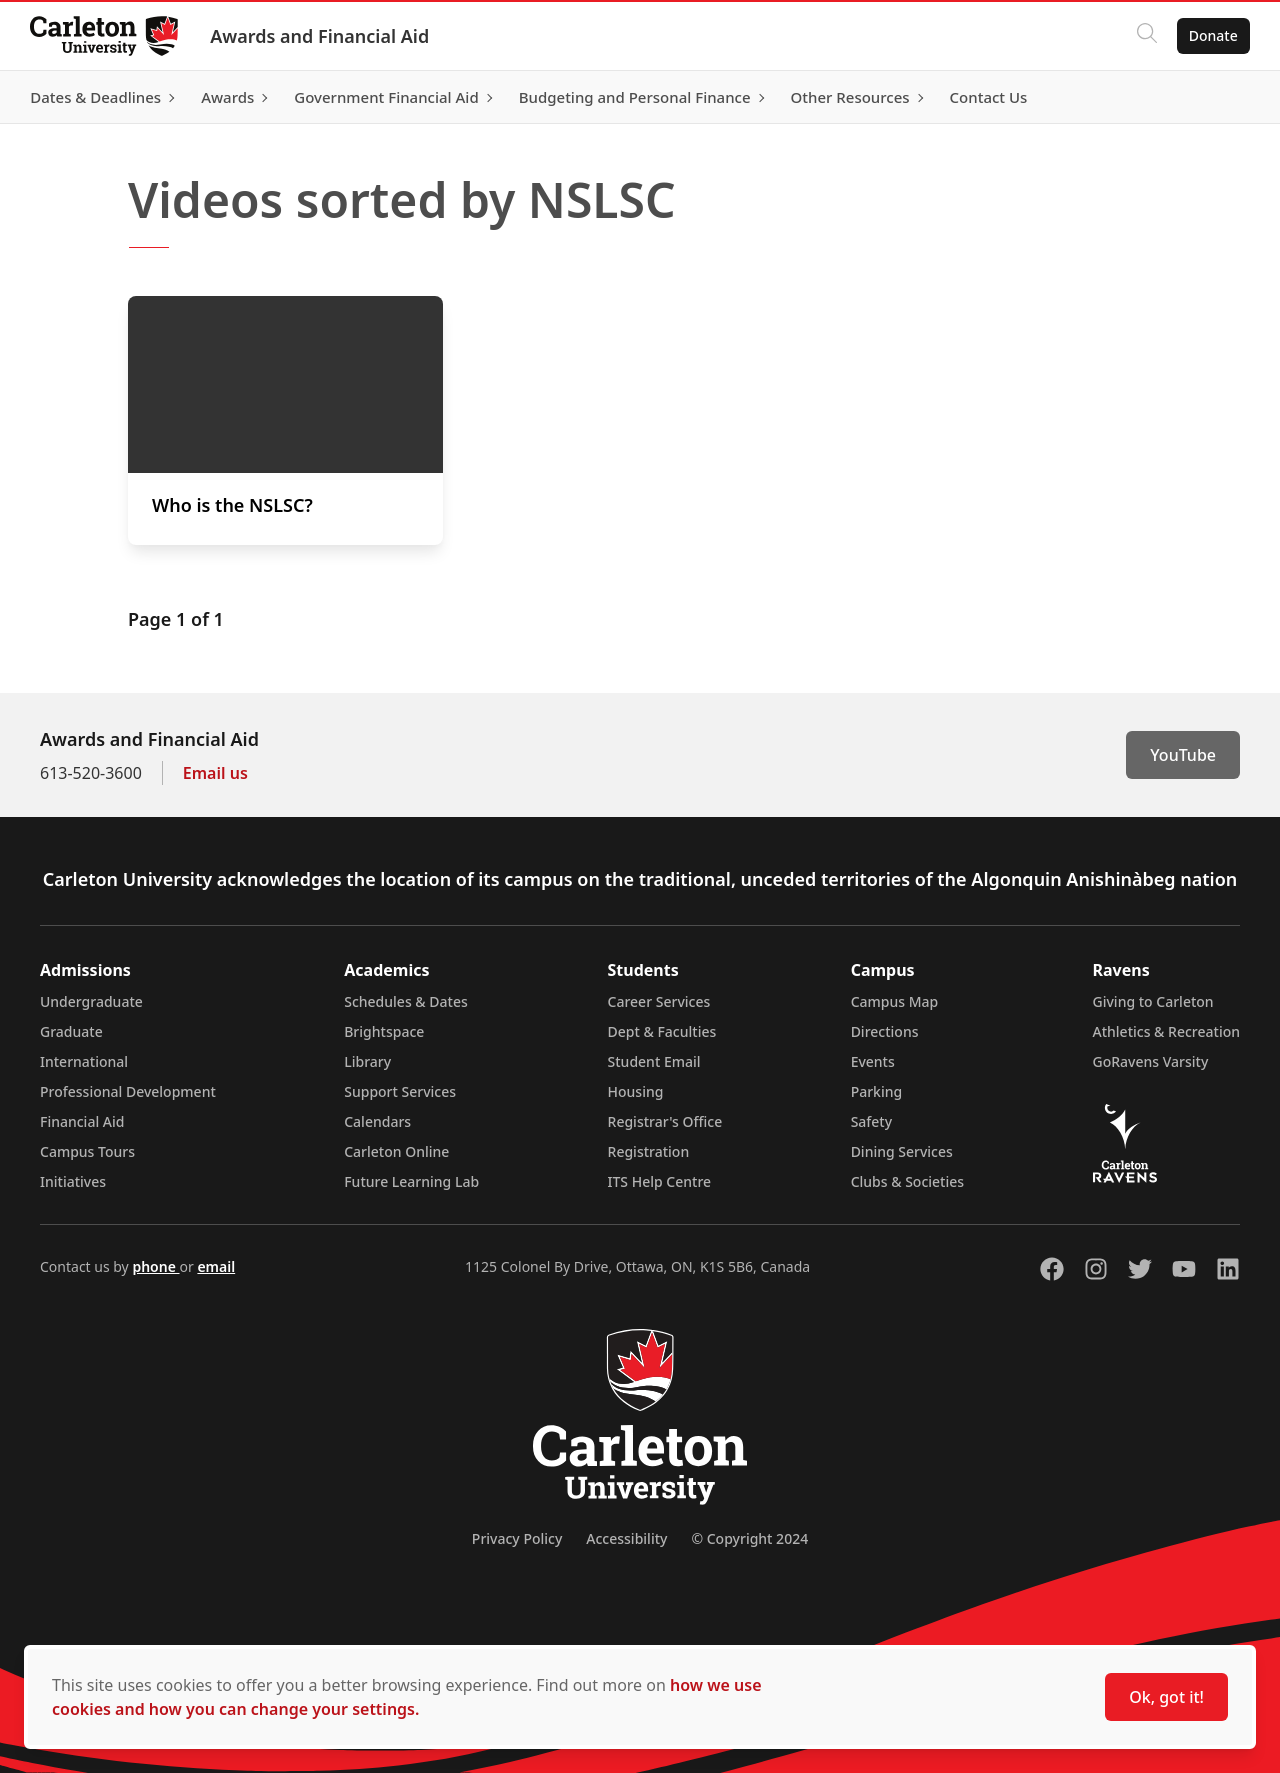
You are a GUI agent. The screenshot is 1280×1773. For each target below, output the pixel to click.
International (84, 1061)
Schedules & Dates (406, 1001)
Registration (649, 1151)
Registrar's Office (665, 1121)
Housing (636, 1091)
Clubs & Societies (907, 1181)
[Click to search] (1145, 36)
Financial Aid (82, 1121)
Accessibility (626, 1538)
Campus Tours (87, 1151)
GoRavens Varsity (1151, 1061)
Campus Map (895, 1001)
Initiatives (73, 1181)
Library (367, 1061)
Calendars (377, 1121)
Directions (885, 1031)
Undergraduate (91, 1001)
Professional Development (128, 1091)
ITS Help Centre (660, 1181)
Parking (877, 1091)
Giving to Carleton (1153, 1001)
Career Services (659, 1001)
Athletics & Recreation (1166, 1031)
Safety (872, 1121)
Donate (1211, 35)
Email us (215, 773)
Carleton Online (396, 1151)
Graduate (71, 1031)
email (216, 1266)
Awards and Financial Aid (321, 36)
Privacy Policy (517, 1538)
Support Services (400, 1091)
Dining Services (902, 1151)
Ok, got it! (1166, 1697)
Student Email (654, 1061)
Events (873, 1061)
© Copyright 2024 (749, 1538)
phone (155, 1266)
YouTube (1183, 755)
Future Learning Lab (411, 1181)
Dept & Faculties (662, 1031)
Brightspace (384, 1031)
